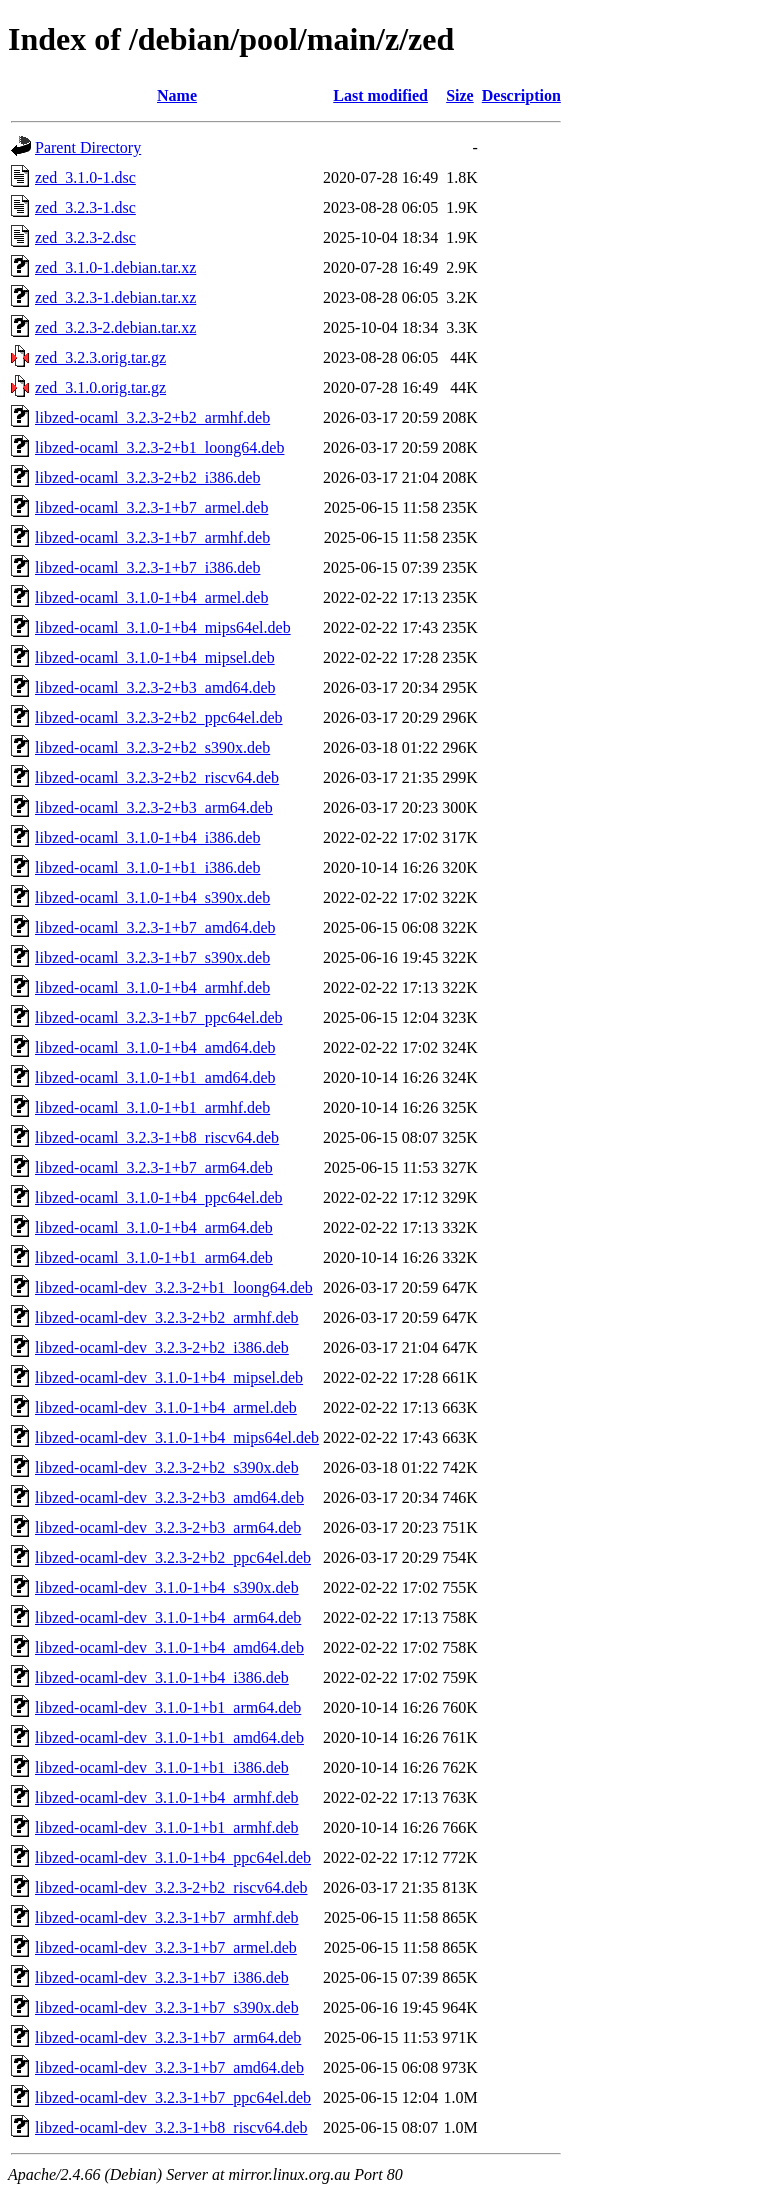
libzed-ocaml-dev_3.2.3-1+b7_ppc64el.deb (173, 2097)
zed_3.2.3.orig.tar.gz (100, 357)
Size (460, 95)
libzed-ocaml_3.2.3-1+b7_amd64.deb (155, 927)
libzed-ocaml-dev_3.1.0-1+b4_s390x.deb (167, 1587)
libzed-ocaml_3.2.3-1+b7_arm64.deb (154, 1167)
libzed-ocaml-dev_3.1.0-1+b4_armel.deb (166, 1407)
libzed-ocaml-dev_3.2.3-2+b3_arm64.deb (168, 1527)
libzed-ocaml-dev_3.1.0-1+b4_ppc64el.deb (173, 1857)
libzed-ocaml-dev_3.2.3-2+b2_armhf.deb (167, 1317)
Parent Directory (88, 147)
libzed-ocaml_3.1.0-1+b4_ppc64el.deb (159, 1197)
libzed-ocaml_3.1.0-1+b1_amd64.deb (155, 1077)
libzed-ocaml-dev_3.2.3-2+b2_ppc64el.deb (173, 1557)
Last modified (380, 95)
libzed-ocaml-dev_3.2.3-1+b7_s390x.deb (167, 2007)
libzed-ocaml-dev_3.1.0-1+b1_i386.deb (162, 1767)
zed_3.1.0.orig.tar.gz (100, 387)
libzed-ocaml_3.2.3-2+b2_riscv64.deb (157, 777)
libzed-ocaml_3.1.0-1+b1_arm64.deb (154, 1257)
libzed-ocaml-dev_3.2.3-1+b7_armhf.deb (167, 1917)
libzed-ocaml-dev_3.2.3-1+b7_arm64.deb (168, 2037)
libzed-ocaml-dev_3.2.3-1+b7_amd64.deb (169, 2067)
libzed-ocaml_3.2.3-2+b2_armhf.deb (152, 417)
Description (521, 95)
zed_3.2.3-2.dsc (85, 237)
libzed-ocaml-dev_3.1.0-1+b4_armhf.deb (167, 1797)
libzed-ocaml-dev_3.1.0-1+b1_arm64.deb (168, 1707)
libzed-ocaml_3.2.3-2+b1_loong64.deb (159, 447)
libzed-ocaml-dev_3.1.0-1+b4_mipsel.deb (169, 1377)
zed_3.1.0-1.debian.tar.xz (115, 267)
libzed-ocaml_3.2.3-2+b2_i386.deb (147, 477)
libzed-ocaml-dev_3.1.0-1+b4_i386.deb (162, 1677)
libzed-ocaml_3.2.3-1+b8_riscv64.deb (157, 1137)
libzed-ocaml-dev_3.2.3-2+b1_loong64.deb (174, 1287)
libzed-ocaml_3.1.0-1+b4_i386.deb (147, 837)
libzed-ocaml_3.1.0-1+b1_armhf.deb (152, 1107)
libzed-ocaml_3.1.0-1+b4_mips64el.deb (163, 627)
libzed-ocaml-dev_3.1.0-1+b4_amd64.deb (169, 1647)
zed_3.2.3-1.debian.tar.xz (115, 297)
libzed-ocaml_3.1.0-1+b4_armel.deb (151, 597)
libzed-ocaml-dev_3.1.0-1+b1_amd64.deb (169, 1737)
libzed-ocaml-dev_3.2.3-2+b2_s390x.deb (167, 1467)
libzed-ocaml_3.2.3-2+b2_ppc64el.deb (159, 717)
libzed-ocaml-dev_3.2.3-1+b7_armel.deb (166, 1947)
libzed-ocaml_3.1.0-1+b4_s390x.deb (152, 897)
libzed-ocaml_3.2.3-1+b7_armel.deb (151, 507)
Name (177, 95)
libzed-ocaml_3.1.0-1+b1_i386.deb (147, 867)
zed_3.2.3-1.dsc (85, 207)
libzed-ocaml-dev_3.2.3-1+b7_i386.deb (162, 1977)
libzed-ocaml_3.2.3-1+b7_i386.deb (147, 567)
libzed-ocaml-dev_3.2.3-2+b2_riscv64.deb (171, 1887)
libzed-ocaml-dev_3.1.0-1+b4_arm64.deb (168, 1617)
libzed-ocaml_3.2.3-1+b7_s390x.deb (152, 957)
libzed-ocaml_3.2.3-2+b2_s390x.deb (152, 747)
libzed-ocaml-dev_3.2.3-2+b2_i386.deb (162, 1347)
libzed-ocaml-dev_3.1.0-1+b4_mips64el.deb (177, 1437)
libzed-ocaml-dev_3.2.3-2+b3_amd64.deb (169, 1497)
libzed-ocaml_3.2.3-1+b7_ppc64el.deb (159, 1017)
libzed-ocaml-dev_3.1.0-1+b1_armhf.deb (167, 1827)
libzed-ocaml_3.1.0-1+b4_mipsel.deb (155, 657)
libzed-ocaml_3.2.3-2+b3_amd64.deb (155, 687)
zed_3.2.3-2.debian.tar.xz (115, 327)
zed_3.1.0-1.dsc (85, 177)
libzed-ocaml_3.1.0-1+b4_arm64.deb (154, 1227)
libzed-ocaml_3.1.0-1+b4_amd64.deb (155, 1047)
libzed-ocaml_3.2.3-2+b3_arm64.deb (154, 807)
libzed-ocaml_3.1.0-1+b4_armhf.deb (152, 987)
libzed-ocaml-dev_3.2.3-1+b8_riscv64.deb (171, 2127)
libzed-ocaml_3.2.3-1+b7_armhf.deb (152, 537)
